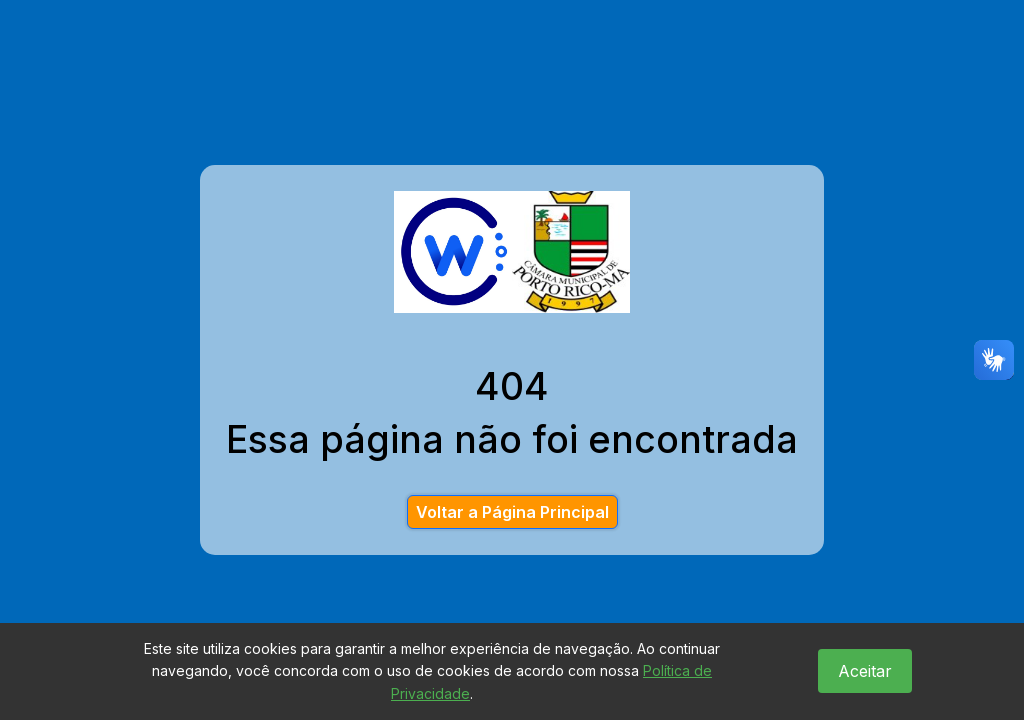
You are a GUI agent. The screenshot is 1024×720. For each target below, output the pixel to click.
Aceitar (865, 671)
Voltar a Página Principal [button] (512, 512)
